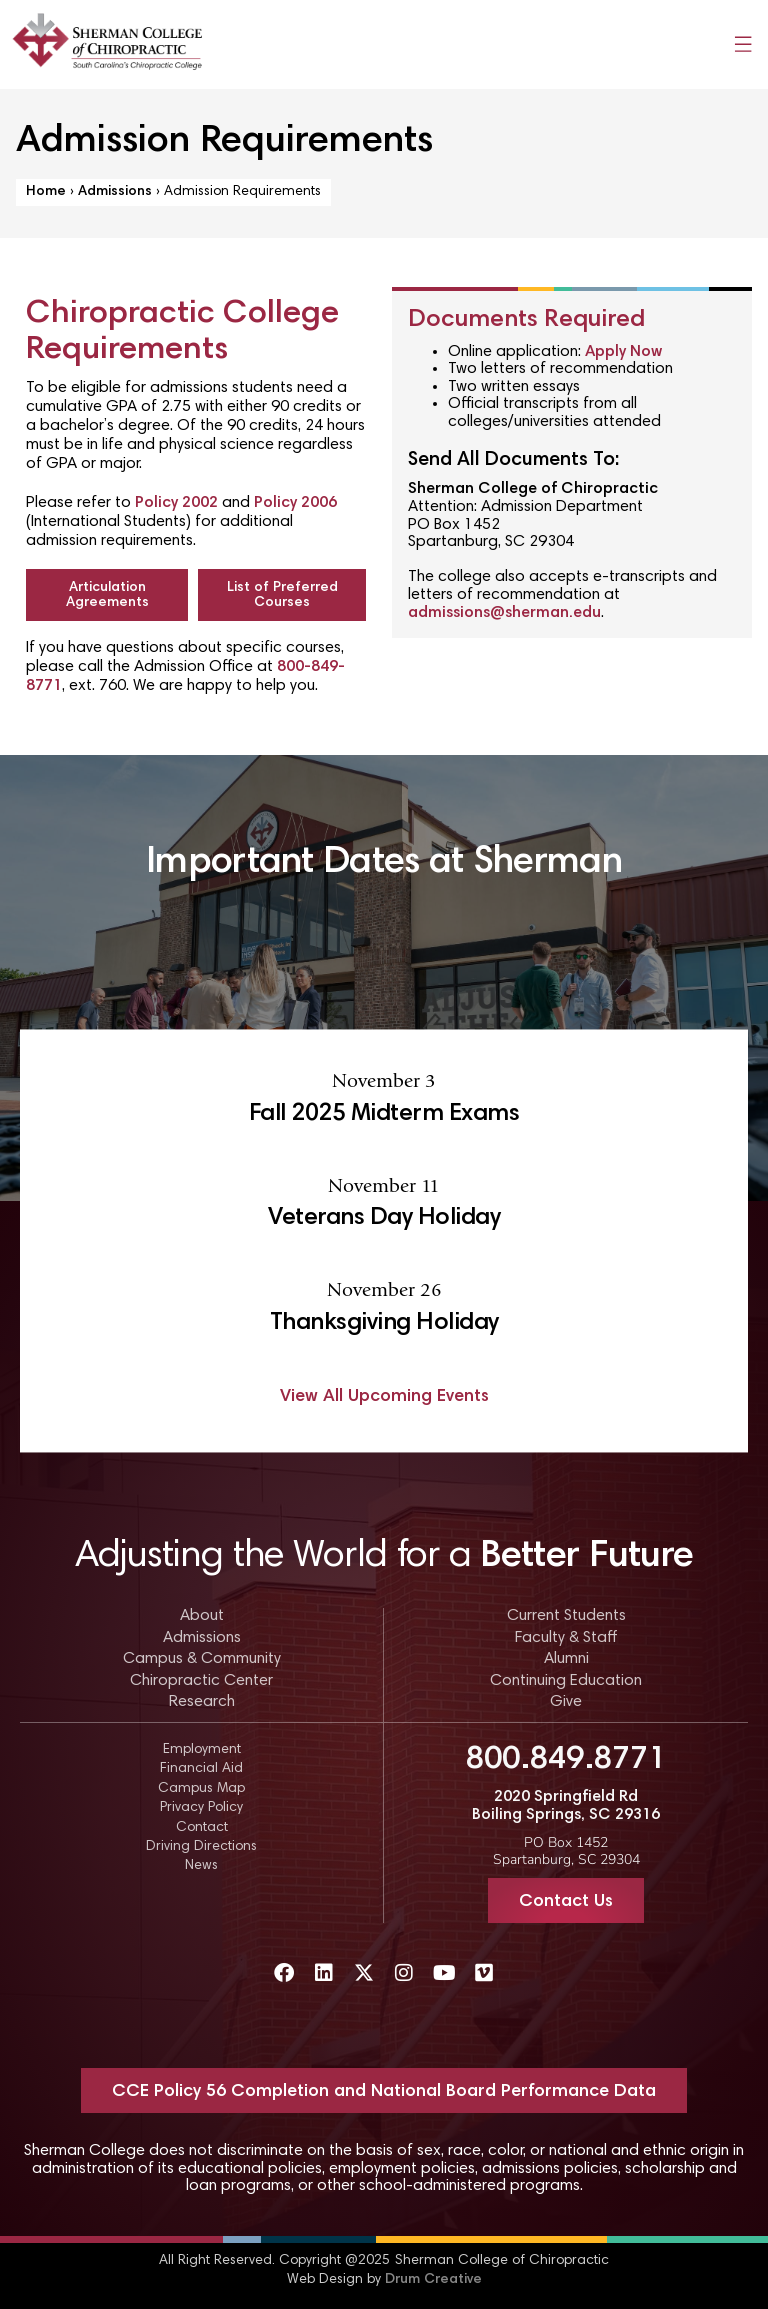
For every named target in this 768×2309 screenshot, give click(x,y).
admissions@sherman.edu (504, 613)
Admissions (115, 192)
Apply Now (623, 352)
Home (46, 192)
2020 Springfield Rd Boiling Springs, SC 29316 (566, 1806)
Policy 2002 (176, 503)
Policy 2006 (295, 503)
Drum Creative (433, 2280)
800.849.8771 (566, 1760)
